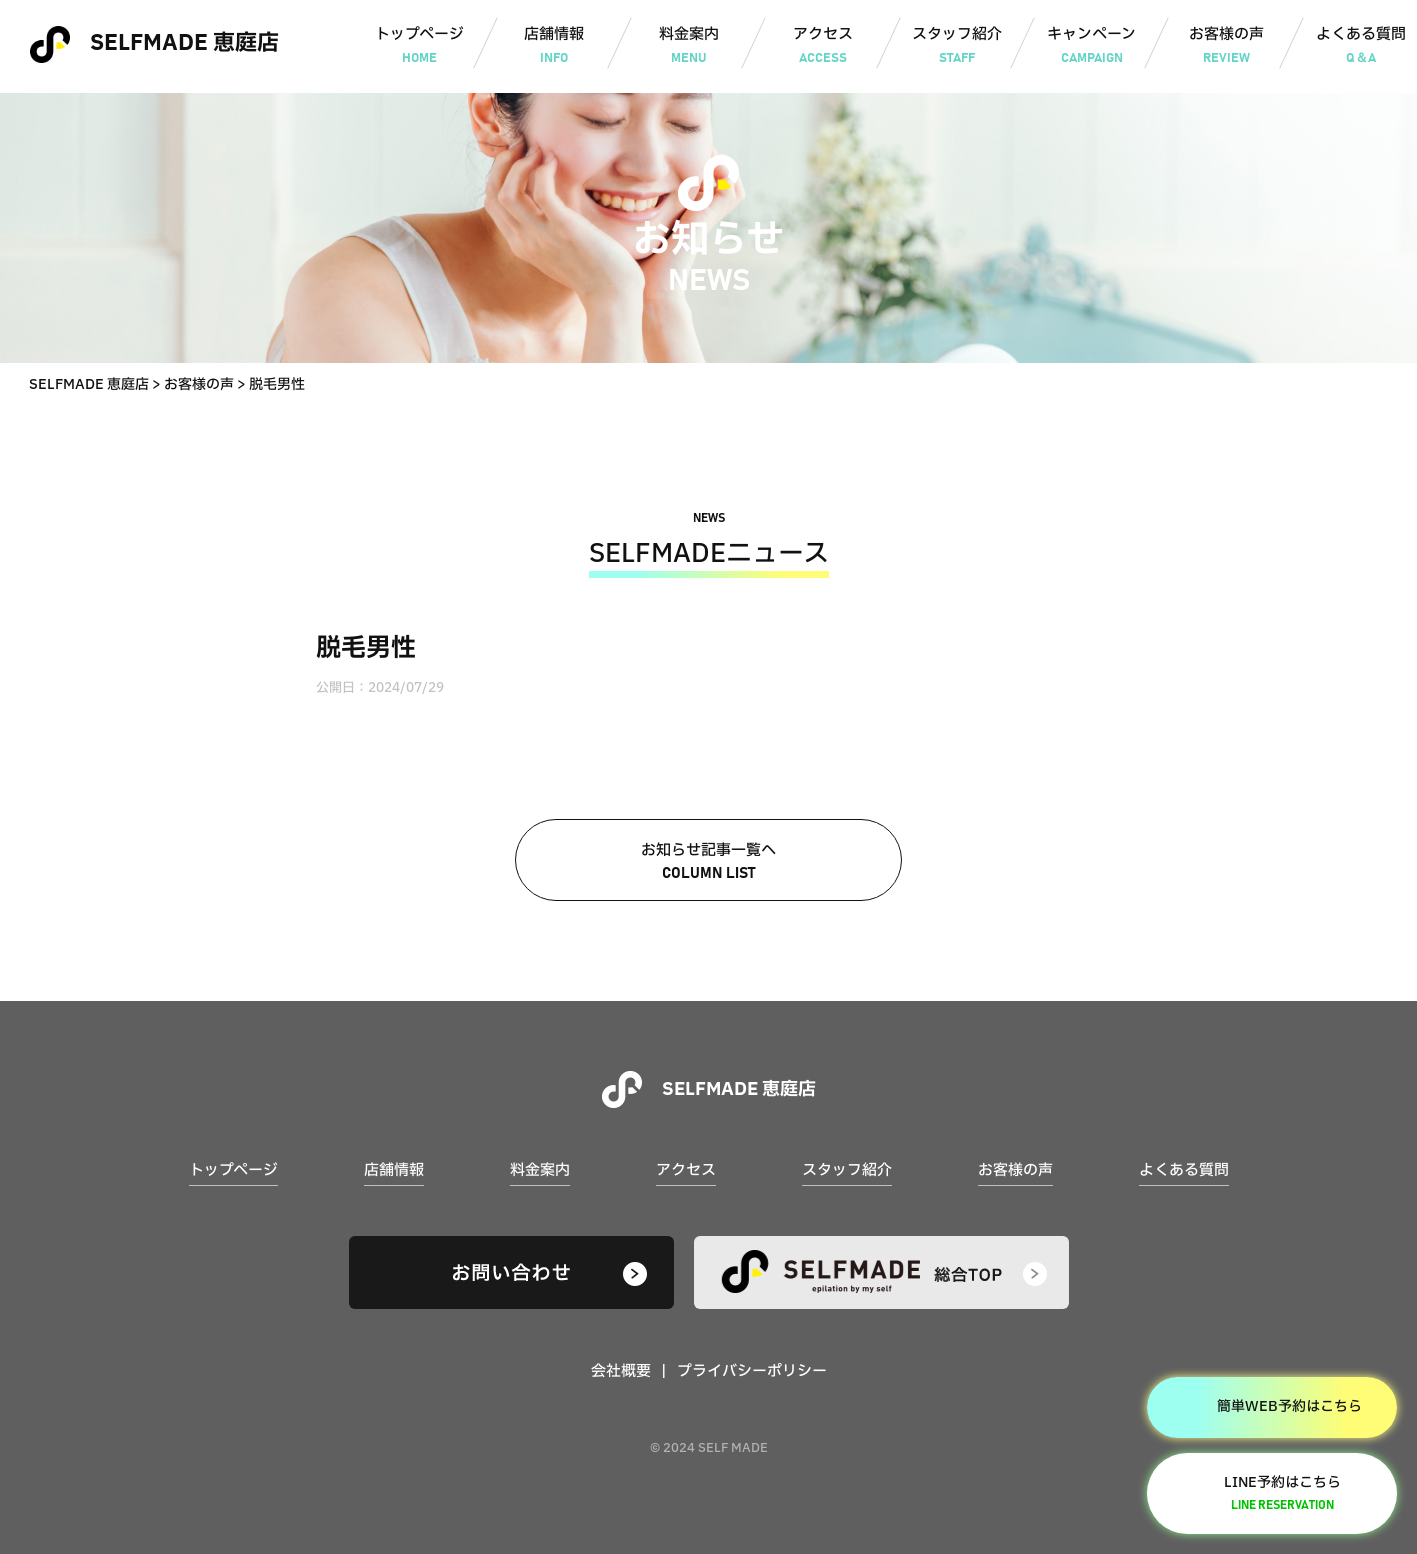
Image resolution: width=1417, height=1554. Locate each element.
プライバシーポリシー (752, 1371)
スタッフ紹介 (957, 47)
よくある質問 (1184, 1170)
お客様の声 (1226, 47)
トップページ (419, 47)
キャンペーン (1091, 47)
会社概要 (621, 1371)
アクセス (822, 47)
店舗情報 (554, 47)
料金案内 (688, 47)
